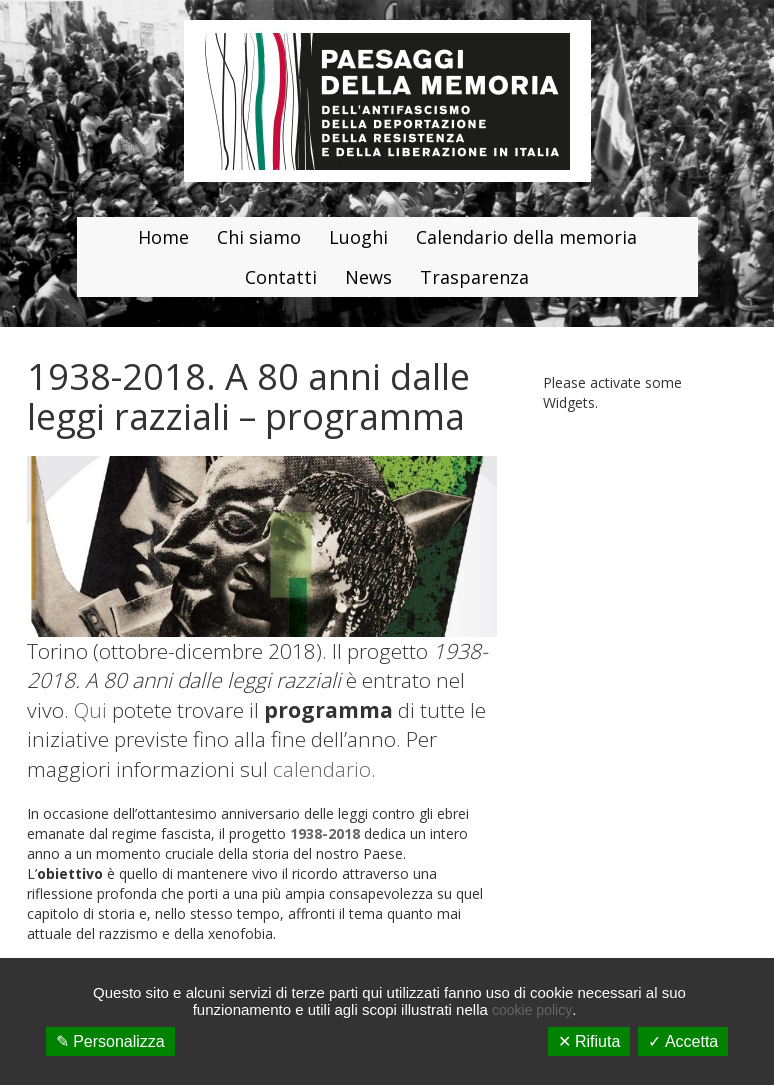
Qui (90, 710)
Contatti (281, 277)
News (368, 277)
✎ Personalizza (110, 1041)
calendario (322, 769)
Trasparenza (474, 277)
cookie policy (532, 1010)
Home (163, 237)
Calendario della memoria (526, 237)
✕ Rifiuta (589, 1041)
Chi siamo (259, 237)
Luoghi (358, 237)
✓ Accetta (683, 1041)
